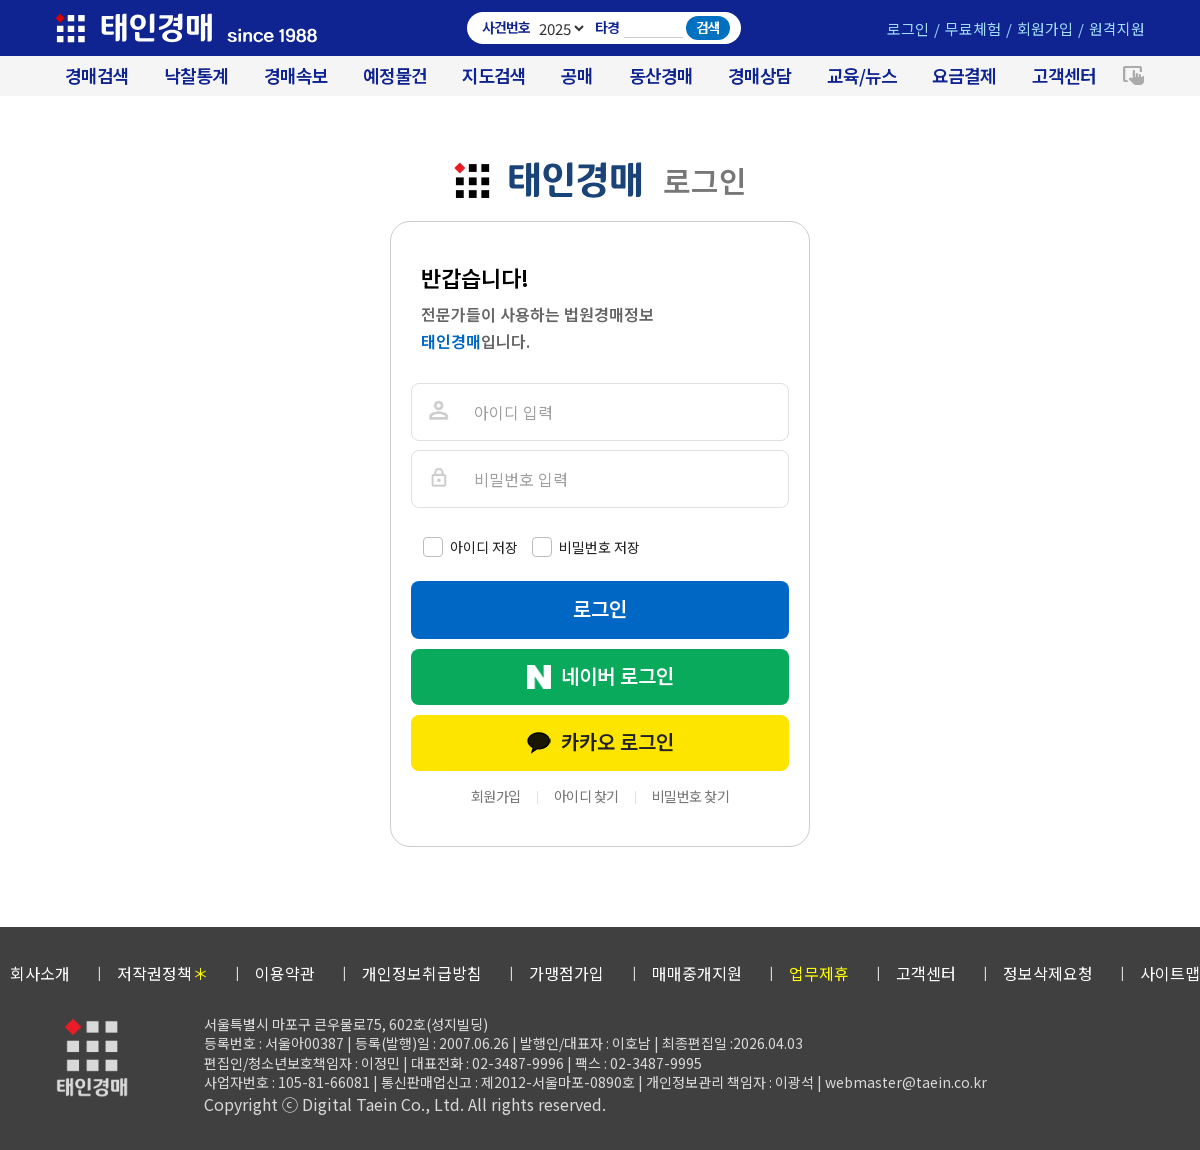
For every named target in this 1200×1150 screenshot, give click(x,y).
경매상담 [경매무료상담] (760, 75)
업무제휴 (819, 973)
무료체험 (973, 28)
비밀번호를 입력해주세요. (437, 478)
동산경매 (661, 75)
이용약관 (285, 973)
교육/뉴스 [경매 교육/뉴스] (862, 75)
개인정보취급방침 (422, 973)
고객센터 (1064, 75)
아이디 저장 (484, 547)
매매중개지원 (697, 973)
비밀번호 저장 (599, 547)
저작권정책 (162, 973)
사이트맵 (1170, 973)
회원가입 (1045, 28)
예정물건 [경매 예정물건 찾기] (395, 75)
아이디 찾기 (586, 796)
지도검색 (494, 75)
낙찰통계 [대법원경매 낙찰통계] (196, 75)
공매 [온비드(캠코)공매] (577, 75)
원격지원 (1117, 28)
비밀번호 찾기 (691, 796)
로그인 (908, 28)
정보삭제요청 (1048, 973)
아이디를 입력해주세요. (437, 411)
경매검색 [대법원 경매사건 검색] (97, 75)
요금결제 (964, 75)
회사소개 (40, 973)
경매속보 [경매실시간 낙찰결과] (296, 75)
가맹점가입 (566, 973)
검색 (708, 27)
